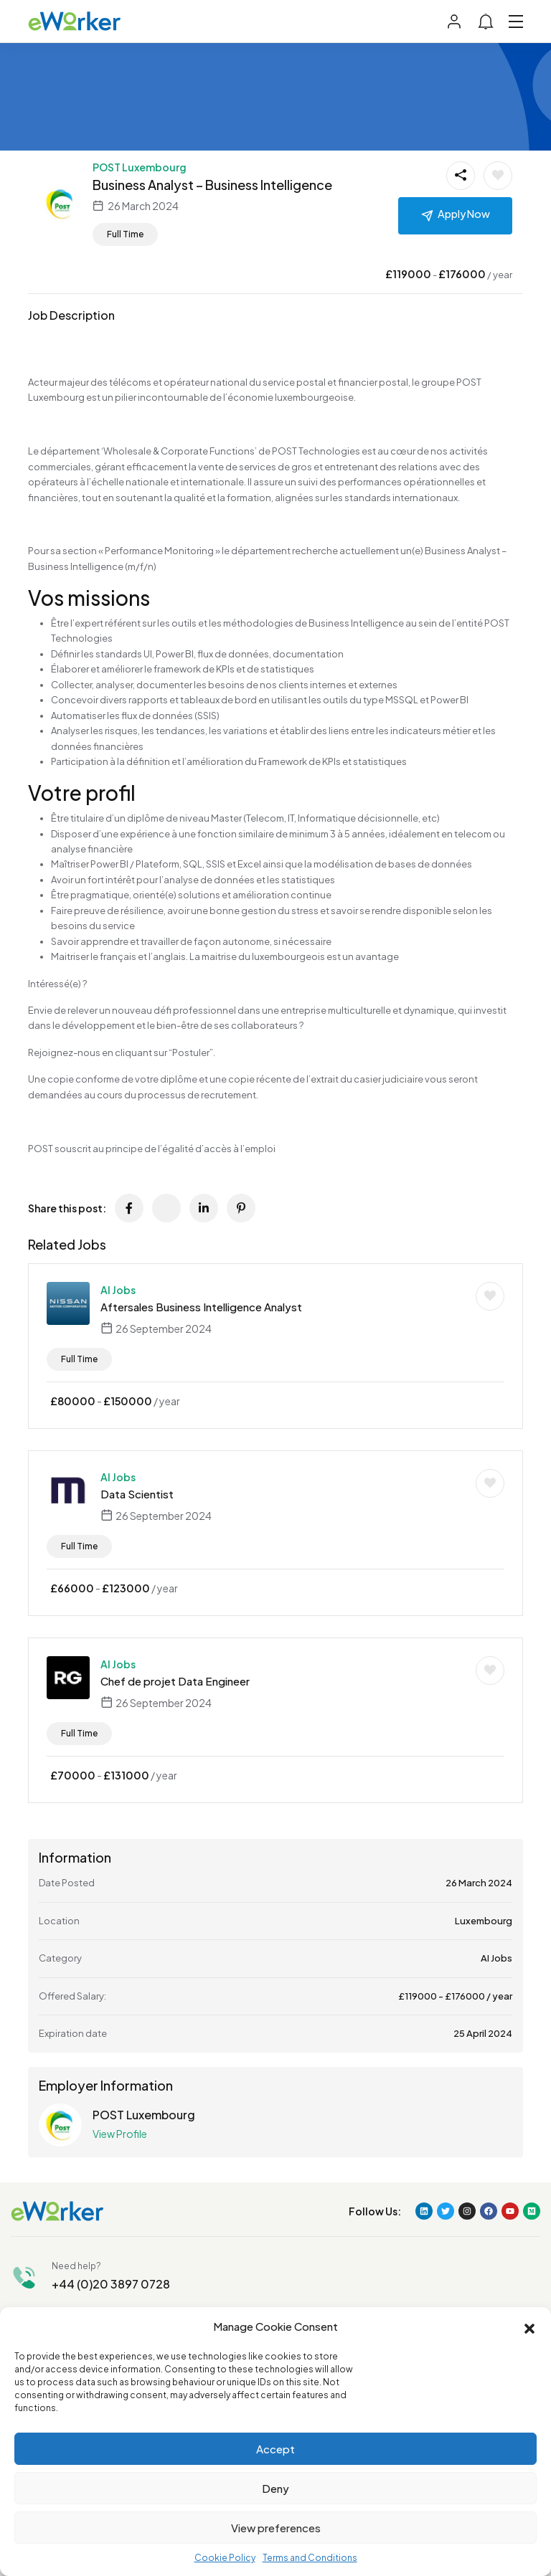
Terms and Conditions (310, 2557)
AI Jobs (118, 1289)
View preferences (276, 2527)
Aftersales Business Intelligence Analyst (201, 1306)
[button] (529, 2327)
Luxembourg (483, 1920)
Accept (275, 2449)
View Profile (120, 2133)
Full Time (125, 234)
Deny (275, 2488)
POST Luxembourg (140, 167)
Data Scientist (137, 1494)
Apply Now (464, 213)
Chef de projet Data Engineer (175, 1681)
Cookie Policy (224, 2557)
